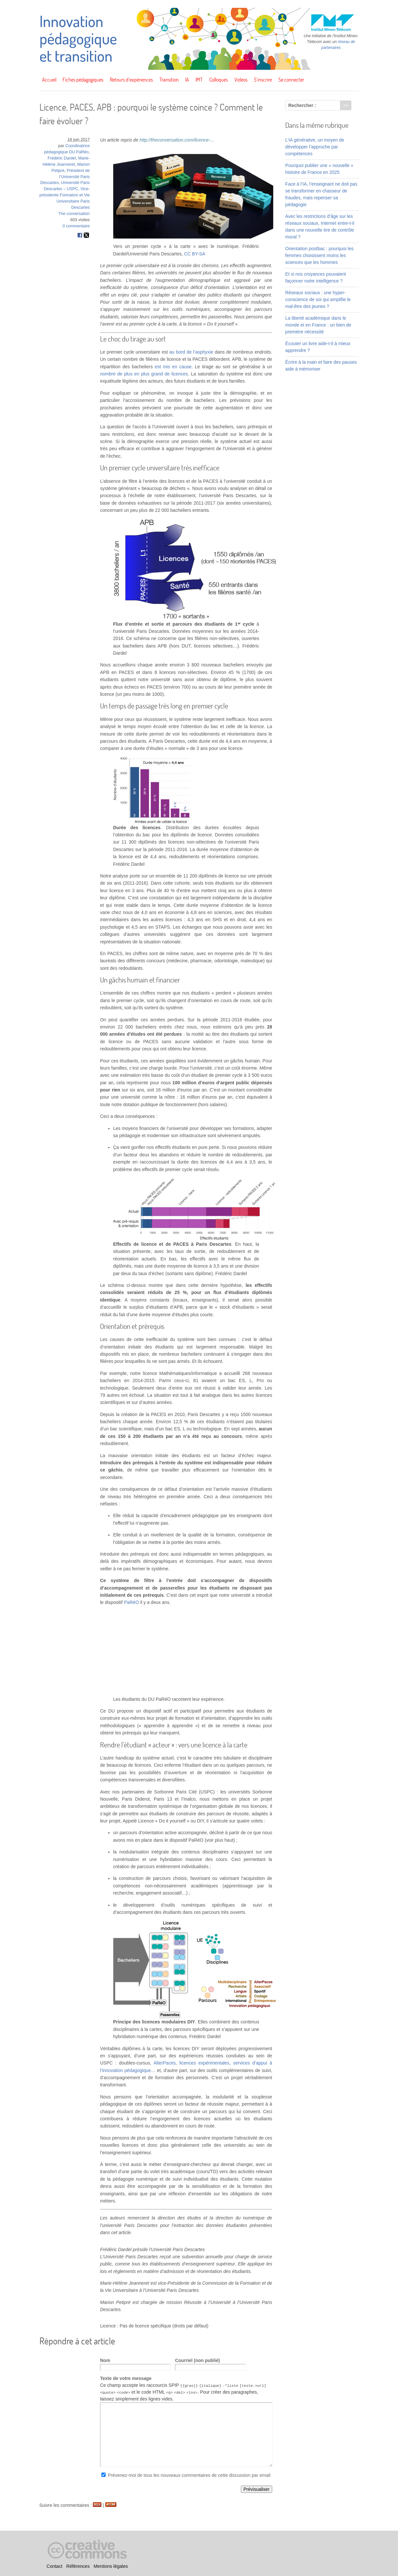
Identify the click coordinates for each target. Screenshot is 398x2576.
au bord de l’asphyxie (192, 352)
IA (187, 79)
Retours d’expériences (131, 79)
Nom (105, 2360)
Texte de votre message (126, 2378)
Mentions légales (111, 2566)
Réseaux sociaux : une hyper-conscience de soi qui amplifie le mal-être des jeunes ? (318, 299)
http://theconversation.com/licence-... (177, 140)
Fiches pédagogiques (83, 79)
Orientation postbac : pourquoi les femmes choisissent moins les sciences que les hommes (319, 255)
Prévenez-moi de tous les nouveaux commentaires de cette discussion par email (189, 2475)
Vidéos (240, 79)
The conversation (74, 213)
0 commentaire (76, 226)
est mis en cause (173, 366)
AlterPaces (165, 2062)
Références (78, 2566)
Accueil (49, 79)
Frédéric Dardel (62, 158)
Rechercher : (302, 105)
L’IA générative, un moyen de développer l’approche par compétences (314, 146)
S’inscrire (263, 79)
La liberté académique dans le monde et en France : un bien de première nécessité (318, 324)
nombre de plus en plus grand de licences (144, 373)
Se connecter (291, 79)
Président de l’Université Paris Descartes (65, 176)
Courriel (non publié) (197, 2360)
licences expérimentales (204, 2062)
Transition (169, 79)
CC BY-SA (194, 253)
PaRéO (131, 1602)
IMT (199, 79)
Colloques (218, 79)
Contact (54, 2566)
